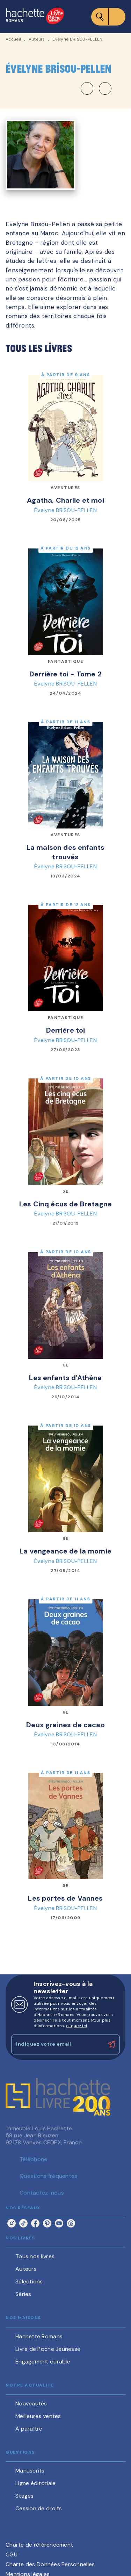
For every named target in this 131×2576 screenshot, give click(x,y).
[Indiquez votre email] (56, 2044)
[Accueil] (35, 16)
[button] (96, 88)
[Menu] (108, 17)
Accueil (13, 39)
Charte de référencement (39, 2544)
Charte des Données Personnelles (50, 2564)
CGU (11, 2554)
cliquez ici (76, 2026)
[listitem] (11, 2223)
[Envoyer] (111, 2045)
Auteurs (37, 39)
